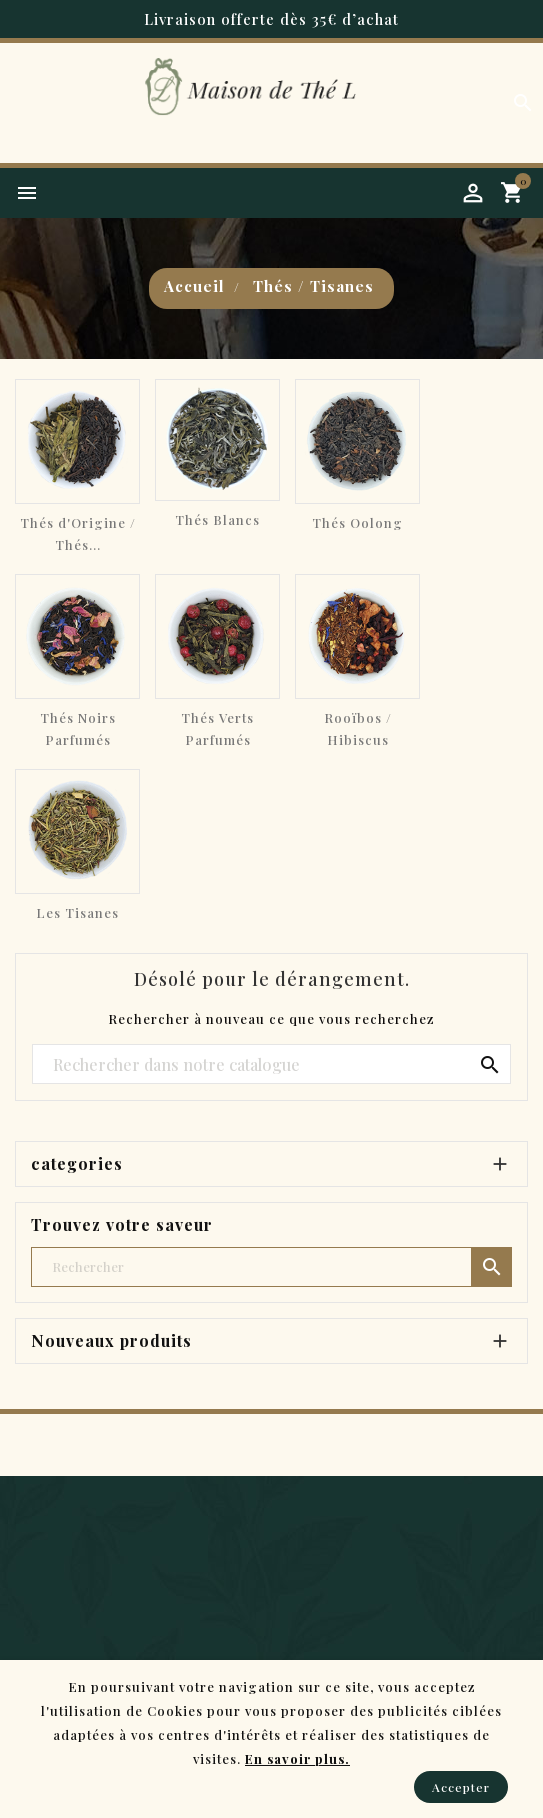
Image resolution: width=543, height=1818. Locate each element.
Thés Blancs (217, 519)
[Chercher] (271, 1065)
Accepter (461, 1787)
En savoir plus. (297, 1758)
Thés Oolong (357, 522)
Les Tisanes (77, 912)
